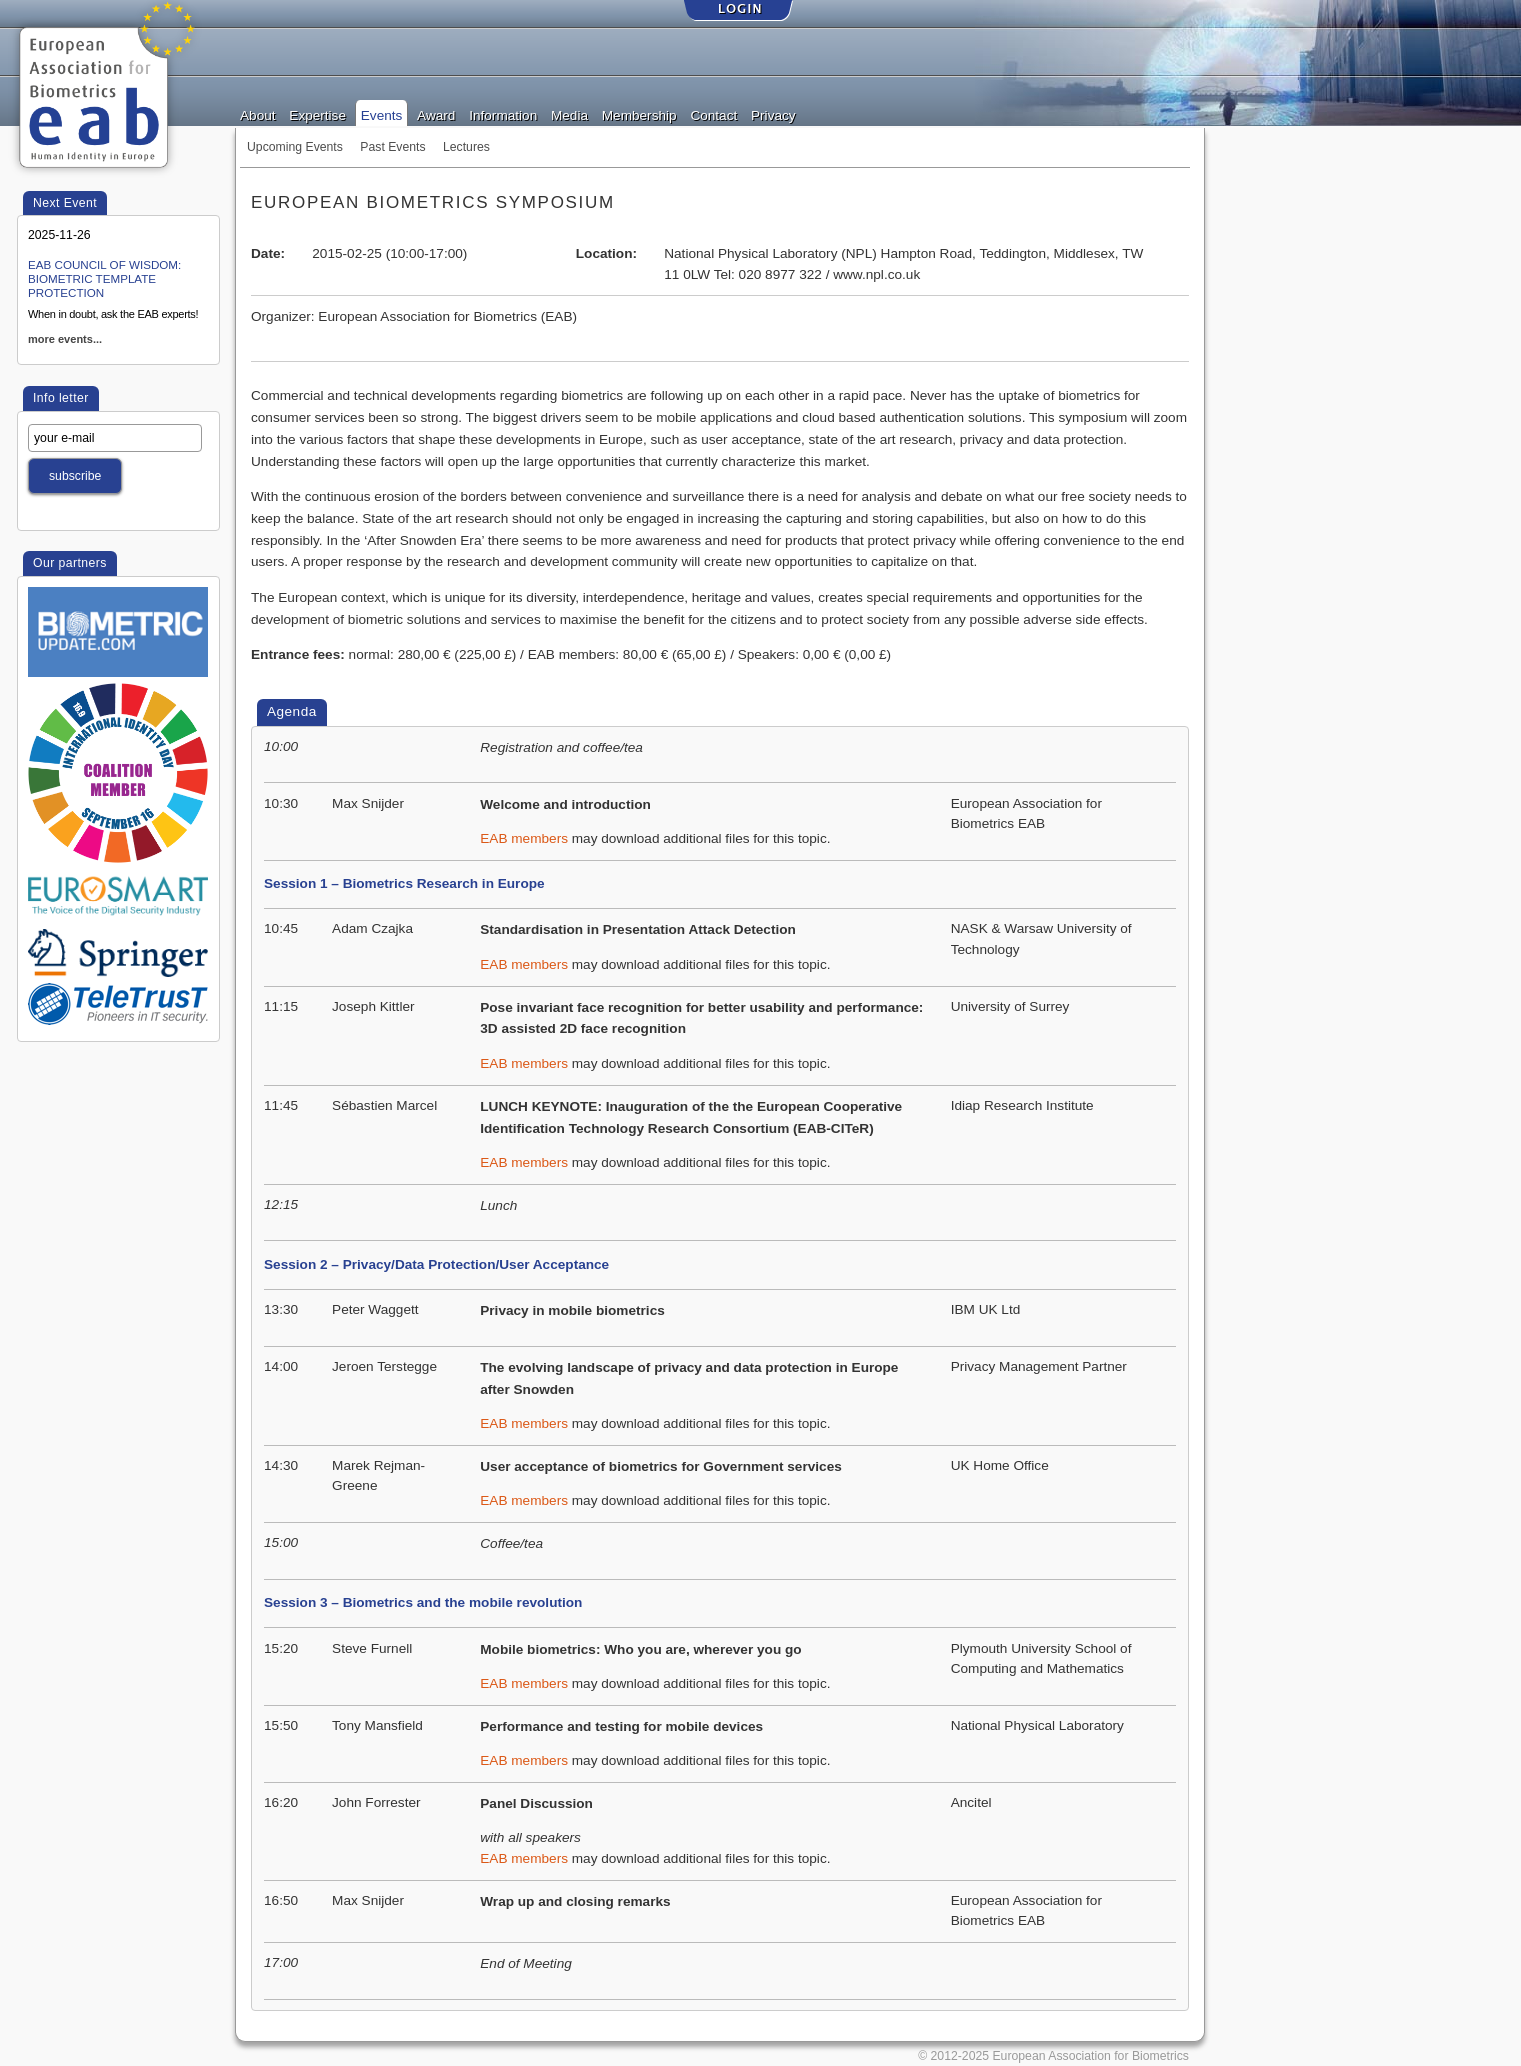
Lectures (466, 147)
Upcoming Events (295, 147)
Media (569, 114)
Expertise (317, 114)
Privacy (773, 114)
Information (503, 114)
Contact (713, 114)
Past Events (392, 147)
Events (382, 114)
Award (436, 114)
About (258, 114)
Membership (639, 114)
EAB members (524, 838)
